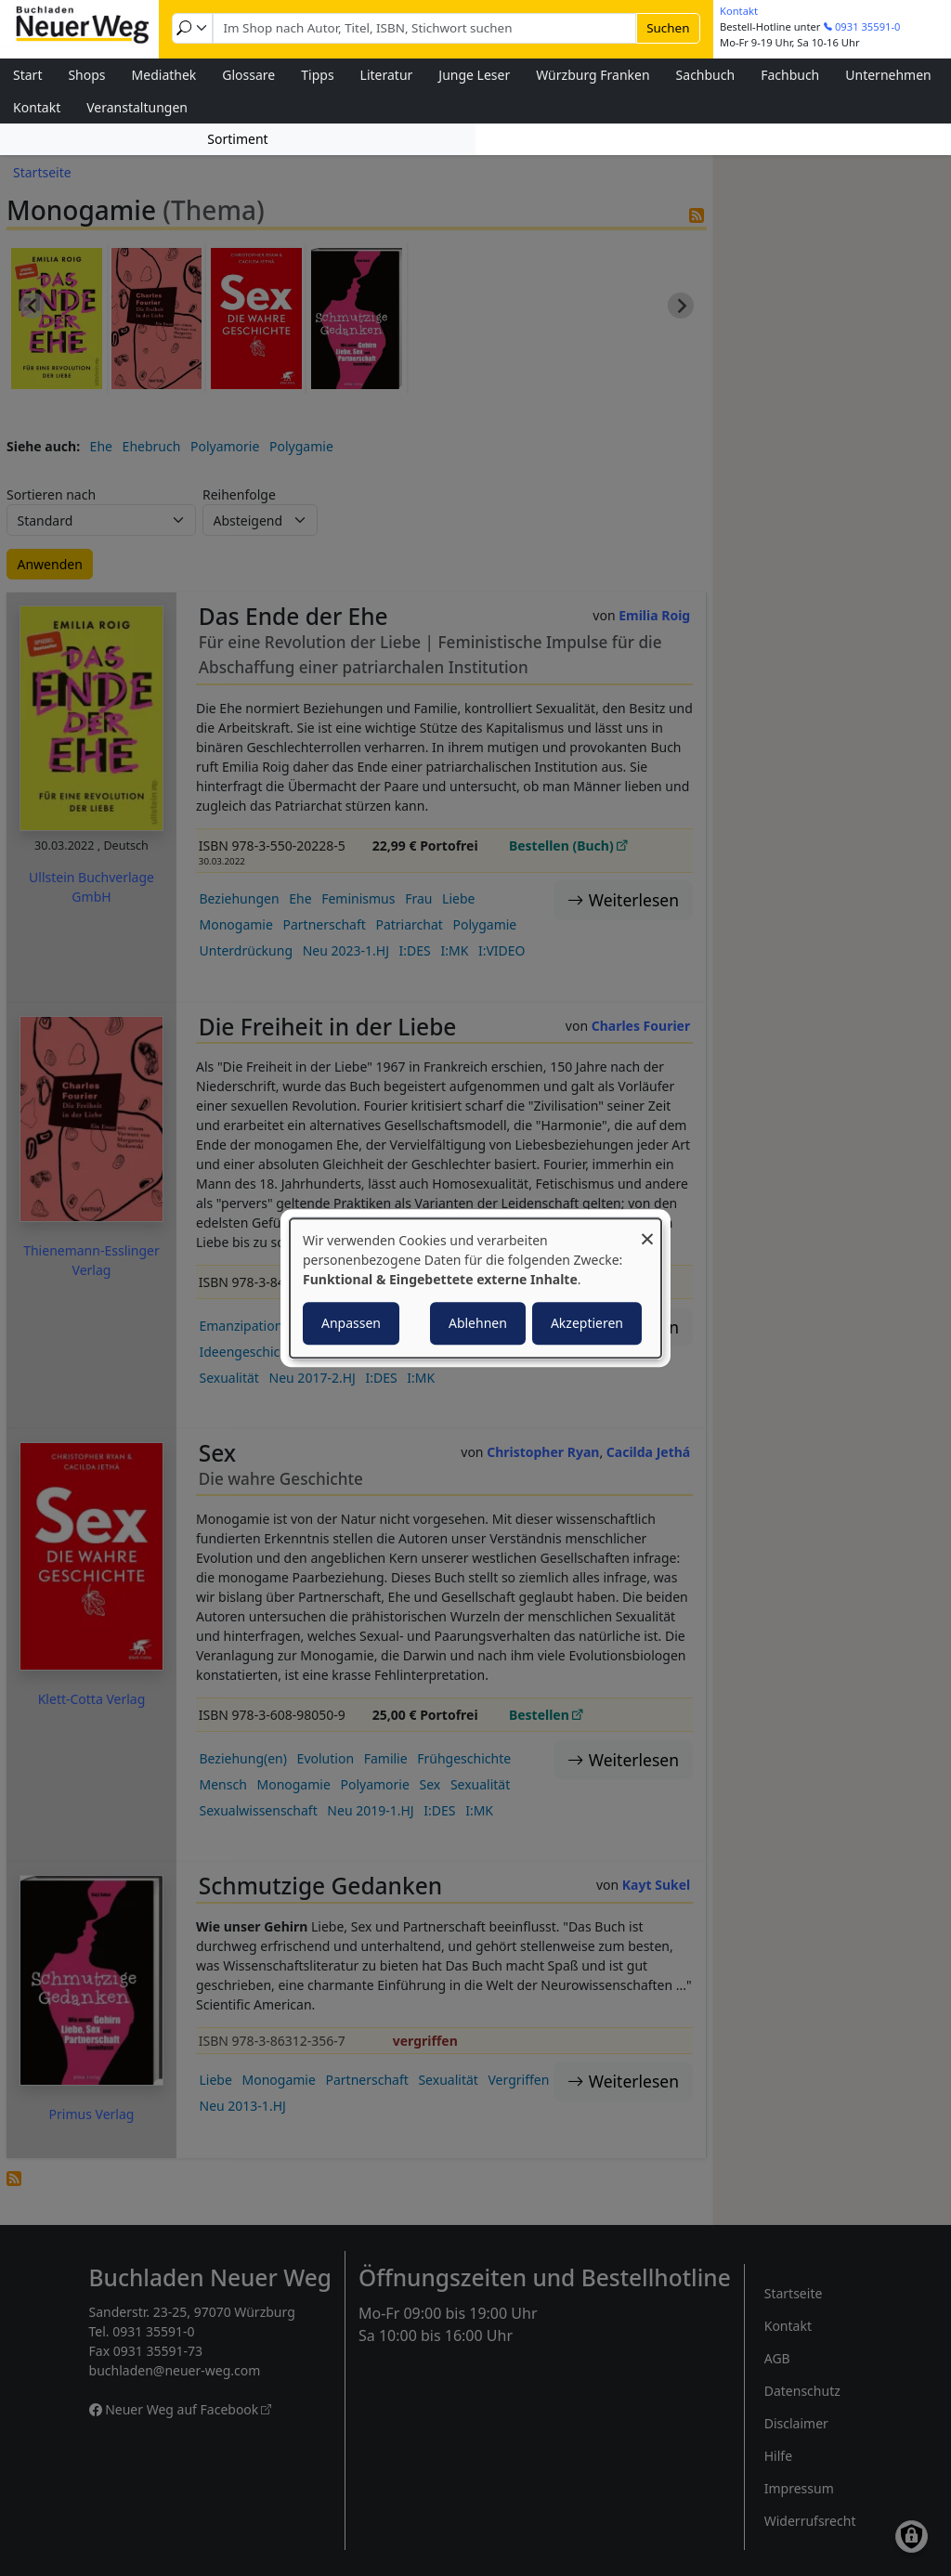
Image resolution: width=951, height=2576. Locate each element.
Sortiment (237, 139)
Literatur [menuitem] (386, 75)
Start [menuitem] (27, 75)
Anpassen (351, 1323)
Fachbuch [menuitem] (790, 75)
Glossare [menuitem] (248, 75)
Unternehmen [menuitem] (888, 75)
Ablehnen (478, 1323)
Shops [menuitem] (86, 75)
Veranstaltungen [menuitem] (137, 107)
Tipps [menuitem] (317, 75)
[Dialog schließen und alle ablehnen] (647, 1230)
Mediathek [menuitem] (164, 75)
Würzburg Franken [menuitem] (592, 75)
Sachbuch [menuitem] (706, 75)
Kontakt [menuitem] (36, 107)
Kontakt (739, 11)
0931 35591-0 (868, 26)
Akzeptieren (587, 1323)
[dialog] (475, 1288)
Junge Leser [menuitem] (474, 75)
